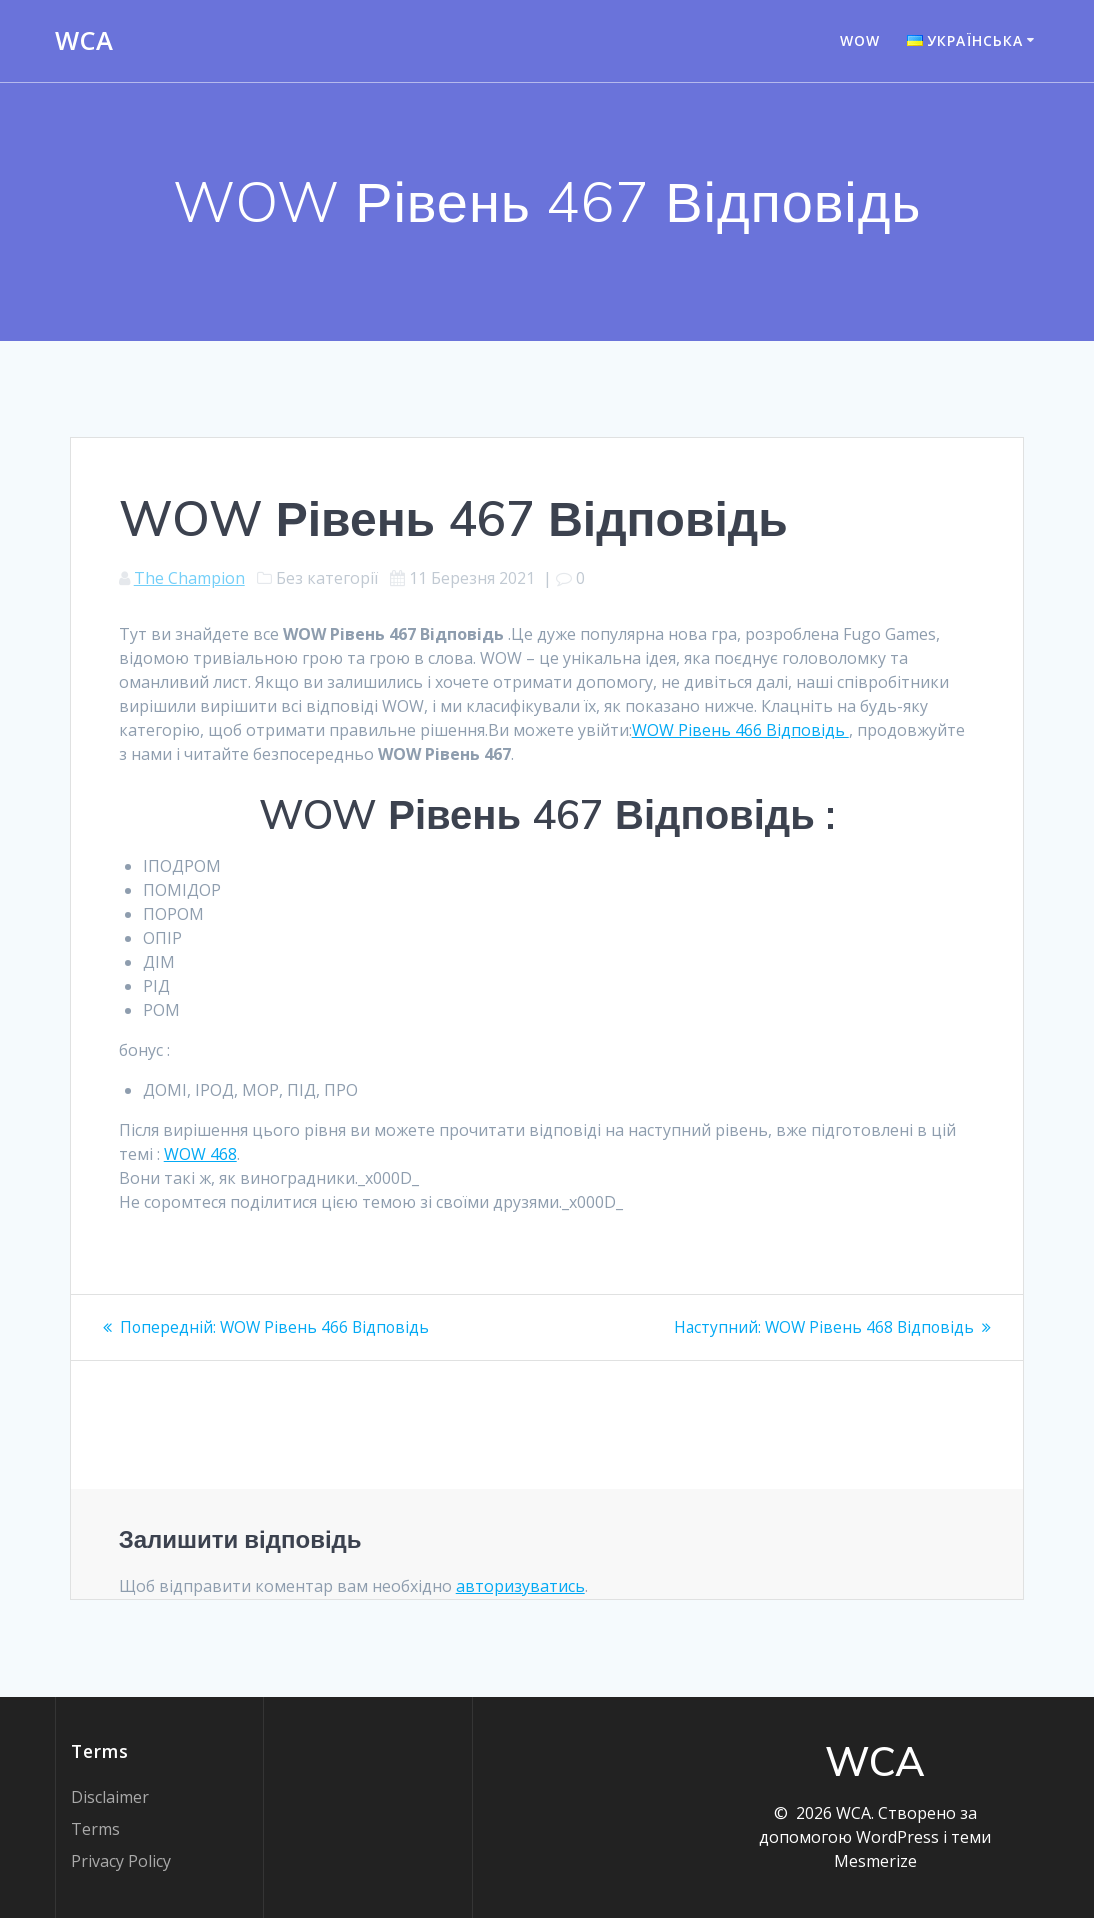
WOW (860, 40)
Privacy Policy (121, 1861)
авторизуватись (520, 1585)
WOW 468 (200, 1154)
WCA (84, 41)
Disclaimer (110, 1797)
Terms (95, 1829)
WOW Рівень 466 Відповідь (740, 730)
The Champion (189, 578)
